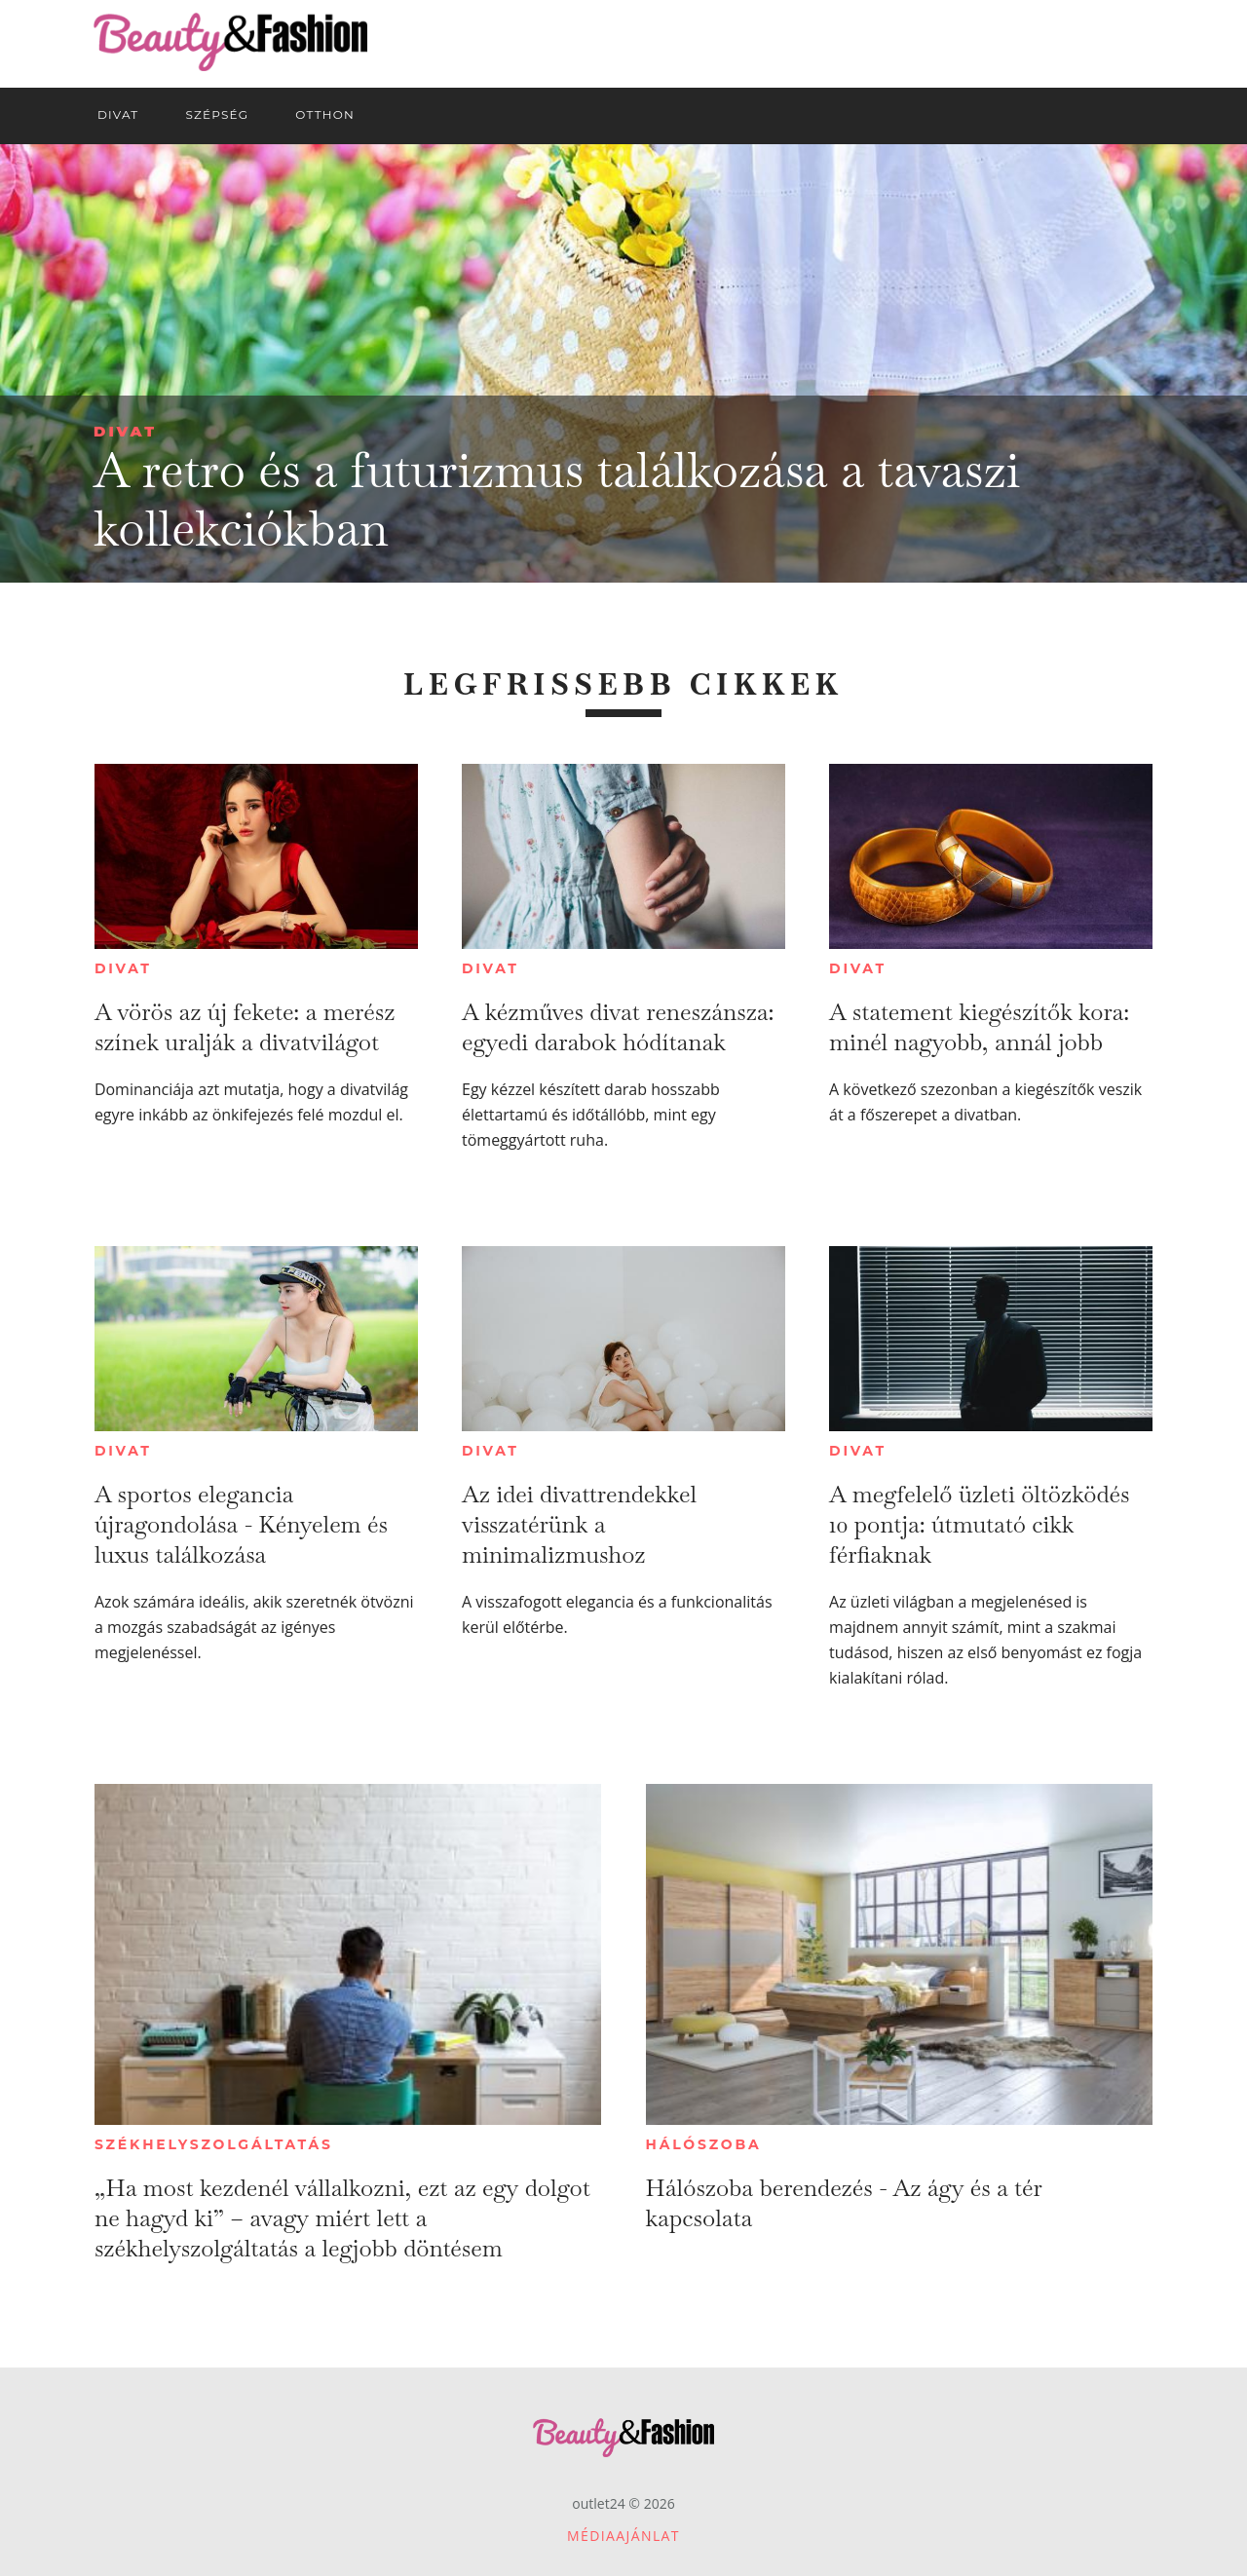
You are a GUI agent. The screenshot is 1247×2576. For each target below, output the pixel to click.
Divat (125, 431)
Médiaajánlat (623, 2535)
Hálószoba (704, 2144)
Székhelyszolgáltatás (213, 2144)
